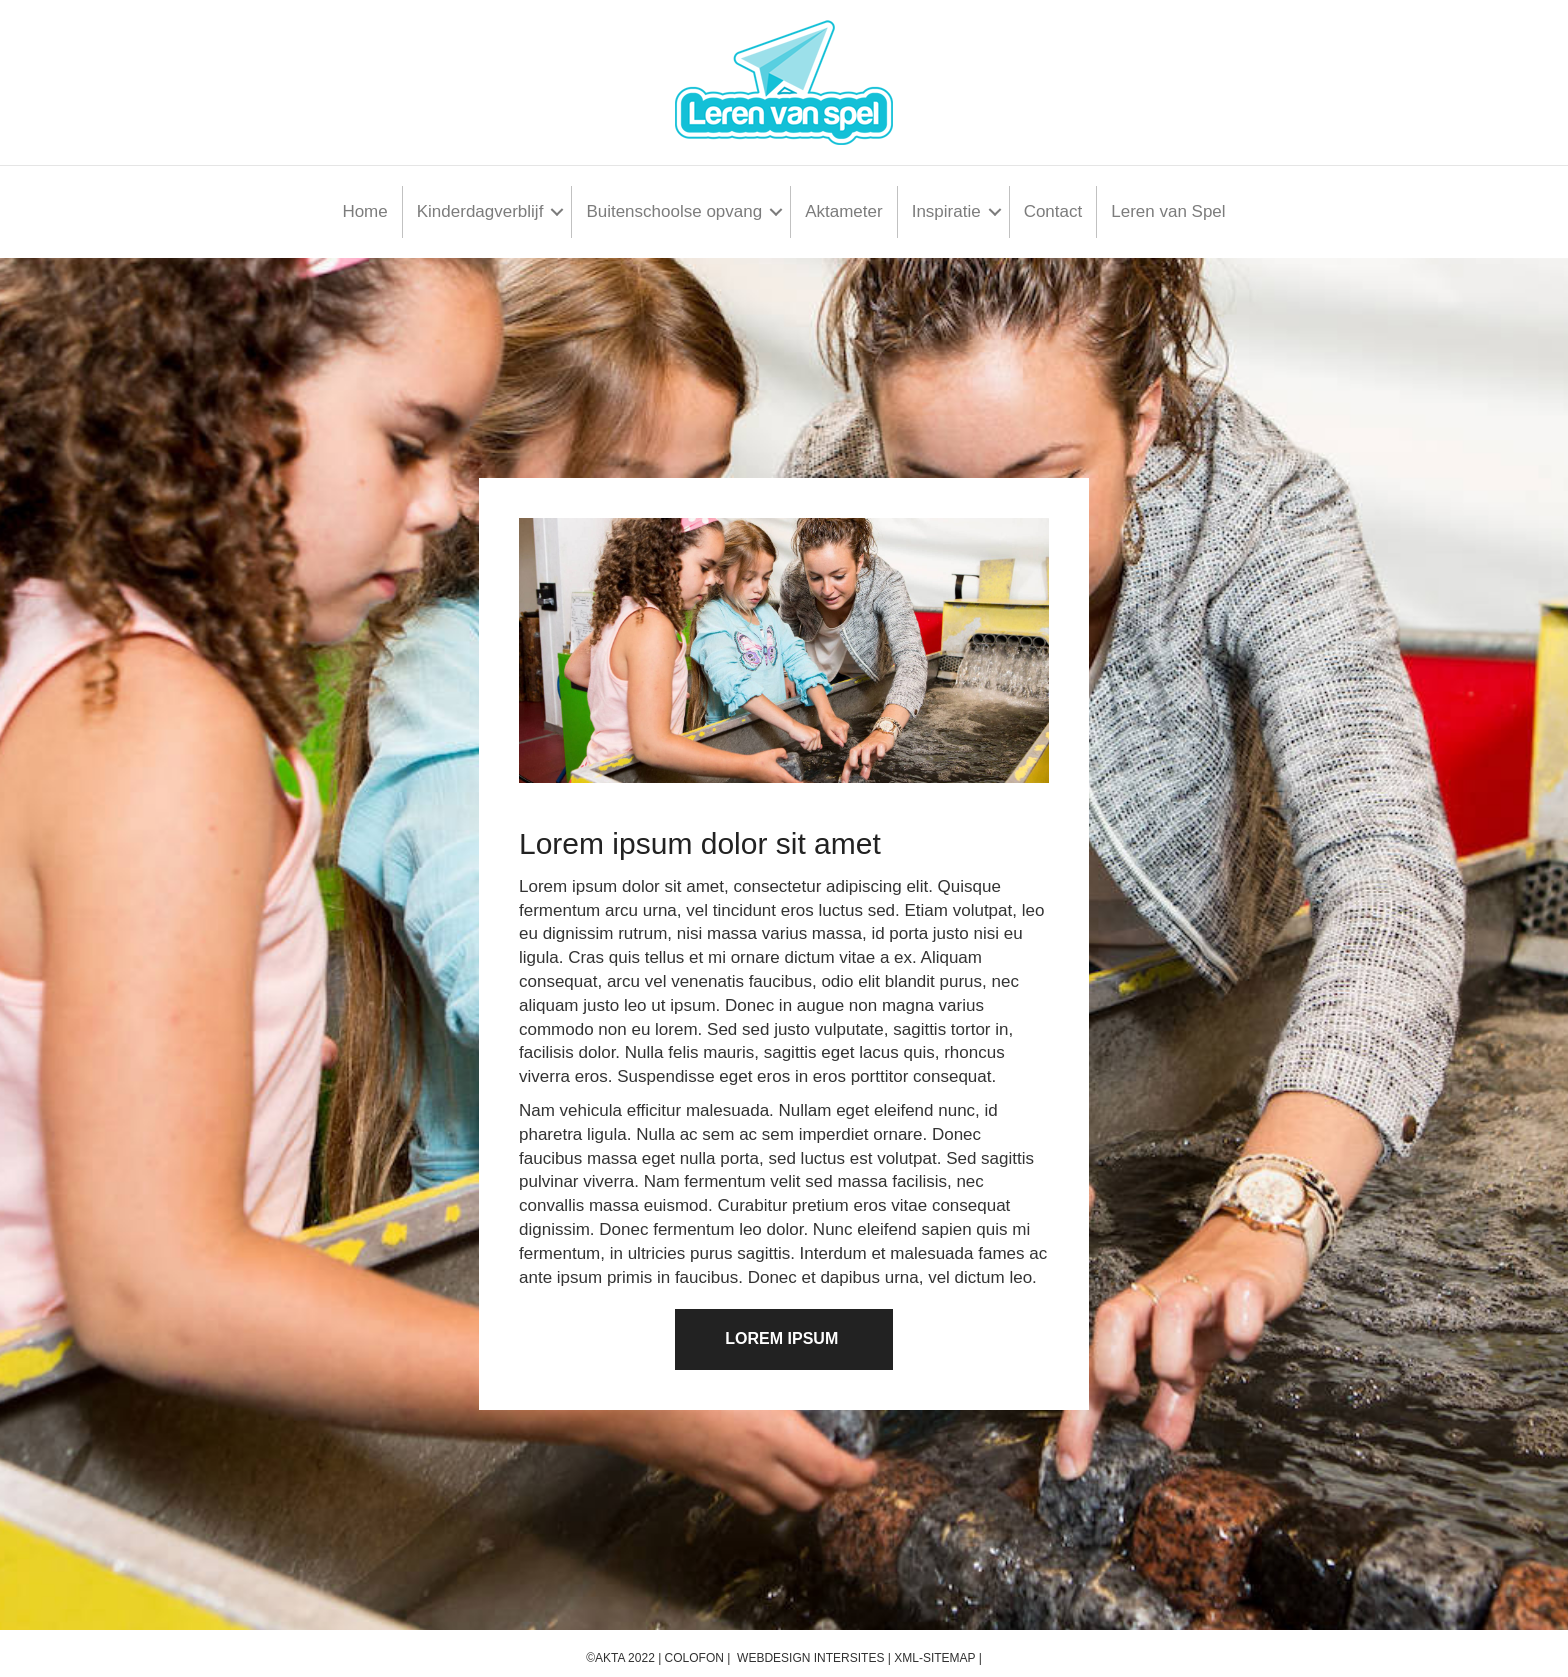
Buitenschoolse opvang (674, 211)
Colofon (694, 1658)
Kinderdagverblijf (480, 211)
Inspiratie (946, 211)
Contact (1053, 211)
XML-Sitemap (934, 1658)
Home (364, 211)
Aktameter (843, 211)
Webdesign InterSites (810, 1658)
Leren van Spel (1168, 211)
